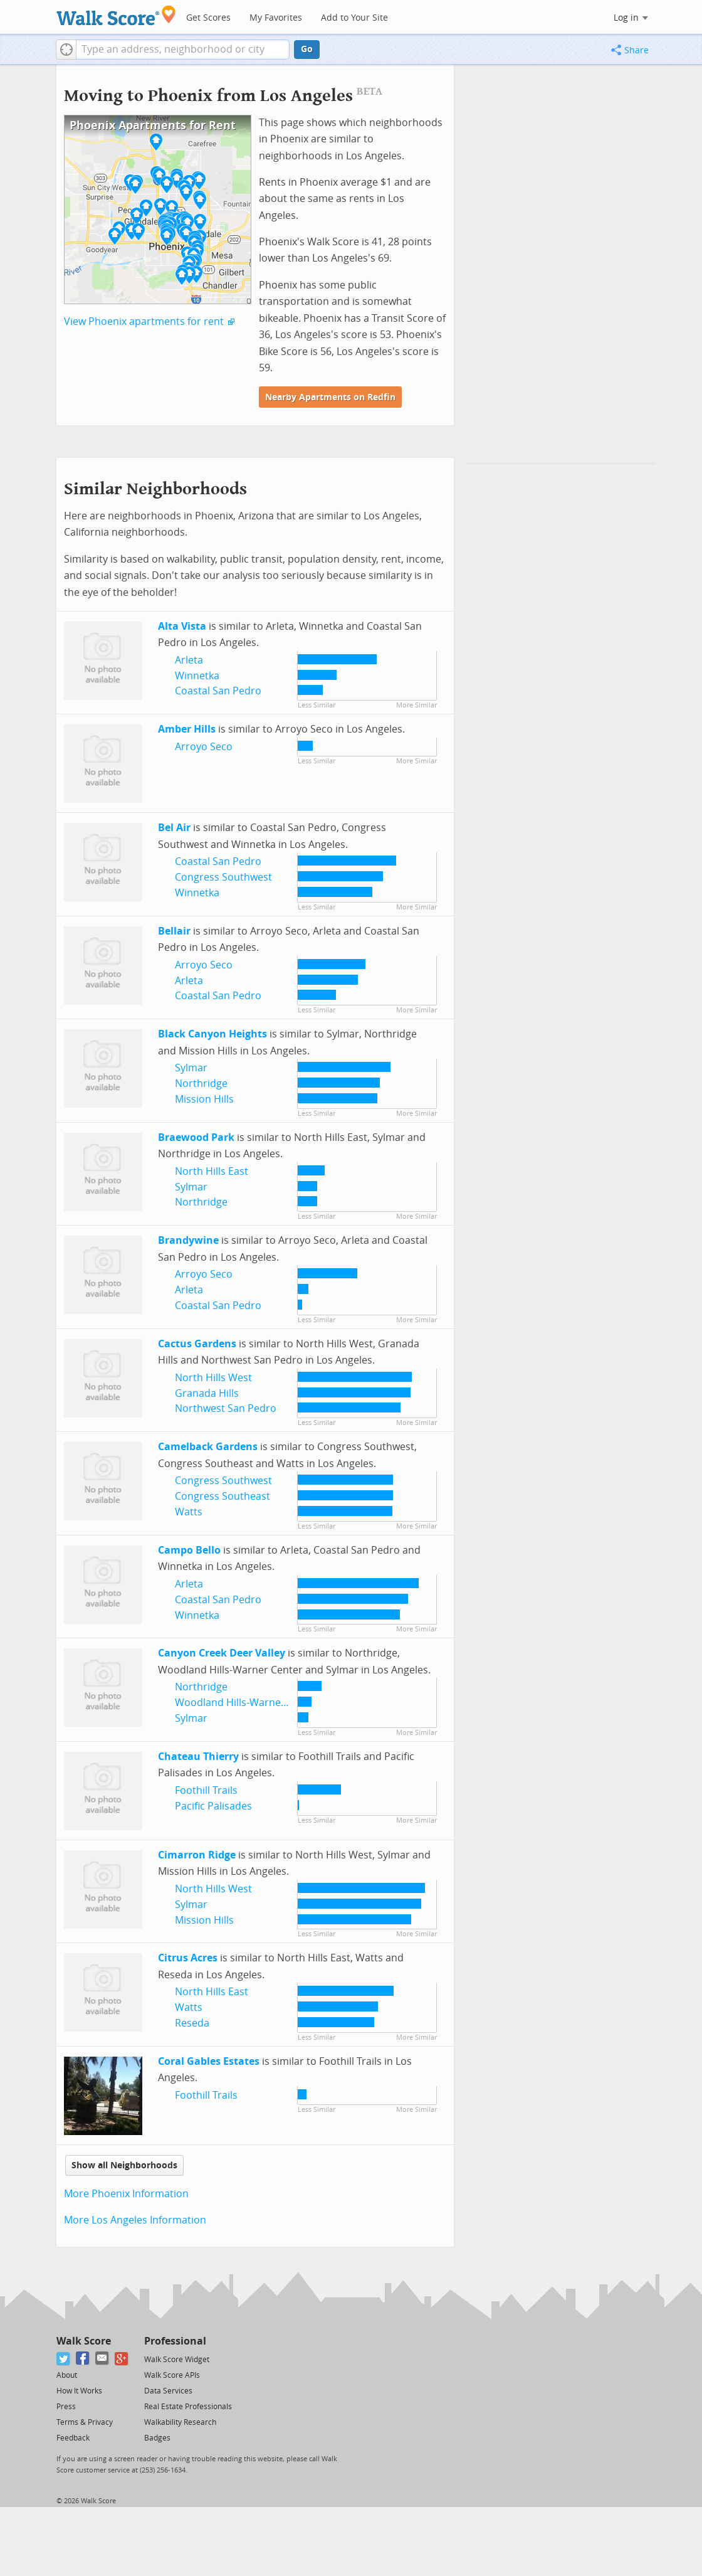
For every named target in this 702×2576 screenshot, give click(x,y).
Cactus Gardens (197, 1344)
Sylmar (191, 1068)
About (66, 2375)
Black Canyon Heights (212, 1034)
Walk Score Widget (176, 2359)
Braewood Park (196, 1137)
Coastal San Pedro (218, 691)
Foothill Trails (206, 1790)
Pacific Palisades (213, 1806)
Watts (188, 1512)
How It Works (79, 2391)
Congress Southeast (222, 1496)
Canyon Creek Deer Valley (221, 1653)
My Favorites (275, 18)
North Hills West (213, 1378)
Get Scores (208, 18)
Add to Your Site (354, 18)
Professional (175, 2341)
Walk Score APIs (172, 2375)
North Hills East (211, 1171)
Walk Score (83, 2341)
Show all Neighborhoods (124, 2165)
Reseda (192, 2023)
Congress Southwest (223, 877)
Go (307, 49)
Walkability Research (180, 2422)
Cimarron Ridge (197, 1855)
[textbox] (183, 50)
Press (66, 2406)
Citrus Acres (187, 1958)
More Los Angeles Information (135, 2220)
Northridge (201, 1083)
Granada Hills (207, 1393)
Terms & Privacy (84, 2422)
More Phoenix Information (126, 2194)
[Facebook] (83, 2358)
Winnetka (197, 676)
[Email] (102, 2358)
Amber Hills (187, 729)
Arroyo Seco (204, 747)
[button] (66, 50)
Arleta (189, 660)
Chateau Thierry (198, 1756)
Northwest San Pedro (225, 1408)
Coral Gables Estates (208, 2061)
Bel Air (174, 828)
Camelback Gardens (208, 1447)
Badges (157, 2438)
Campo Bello (189, 1550)
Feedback (73, 2438)
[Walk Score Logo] (116, 15)
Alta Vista (182, 626)
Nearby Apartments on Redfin (330, 397)
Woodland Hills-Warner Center (247, 1703)
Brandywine (188, 1240)
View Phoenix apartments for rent (144, 321)
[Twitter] (63, 2358)
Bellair (174, 931)
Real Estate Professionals (188, 2406)
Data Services (168, 2391)
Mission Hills (204, 1099)
